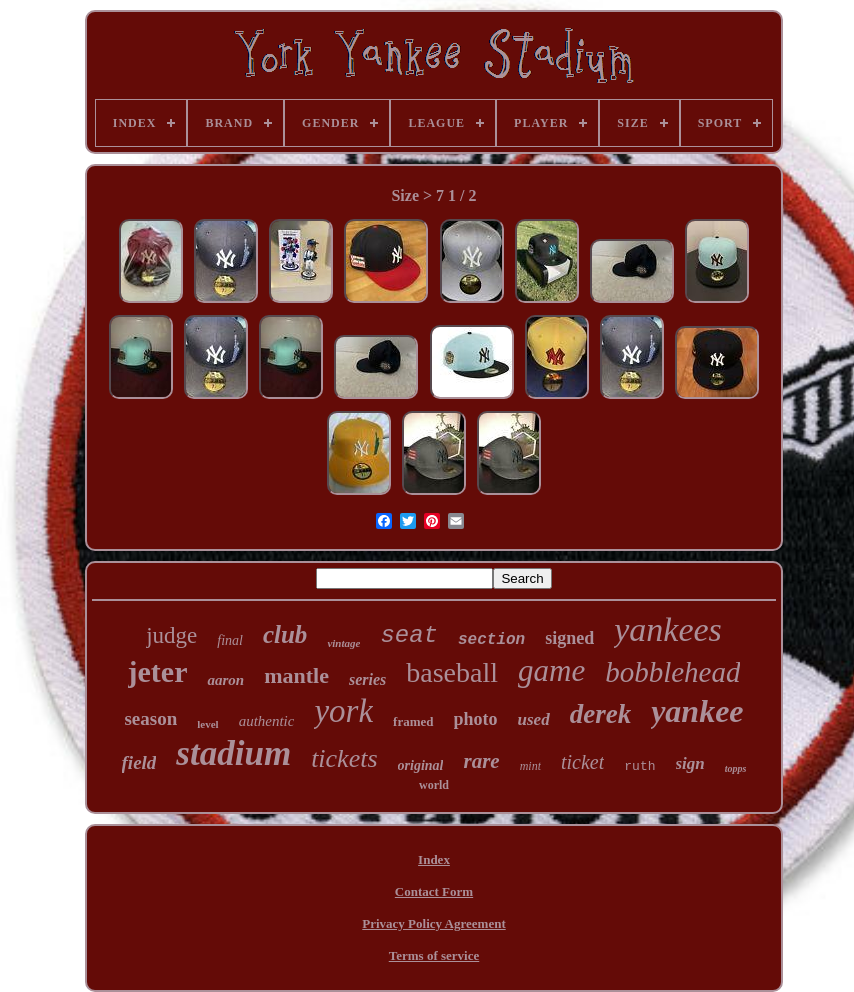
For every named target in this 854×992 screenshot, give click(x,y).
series (367, 679)
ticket (582, 762)
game (551, 670)
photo (476, 719)
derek (600, 714)
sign (690, 763)
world (434, 785)
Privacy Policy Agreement (433, 923)
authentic (267, 721)
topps (736, 768)
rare (481, 761)
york (343, 711)
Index (434, 859)
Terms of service (434, 955)
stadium (233, 753)
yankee (697, 711)
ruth (639, 766)
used (534, 719)
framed (413, 721)
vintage (343, 643)
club (285, 634)
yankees (668, 629)
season (150, 718)
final (230, 640)
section (491, 640)
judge (171, 635)
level (207, 724)
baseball (452, 672)
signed (569, 638)
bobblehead (672, 672)
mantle (296, 675)
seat (409, 635)
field (139, 762)
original (421, 765)
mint (530, 766)
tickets (344, 758)
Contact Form (434, 891)
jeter (158, 671)
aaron (225, 680)
